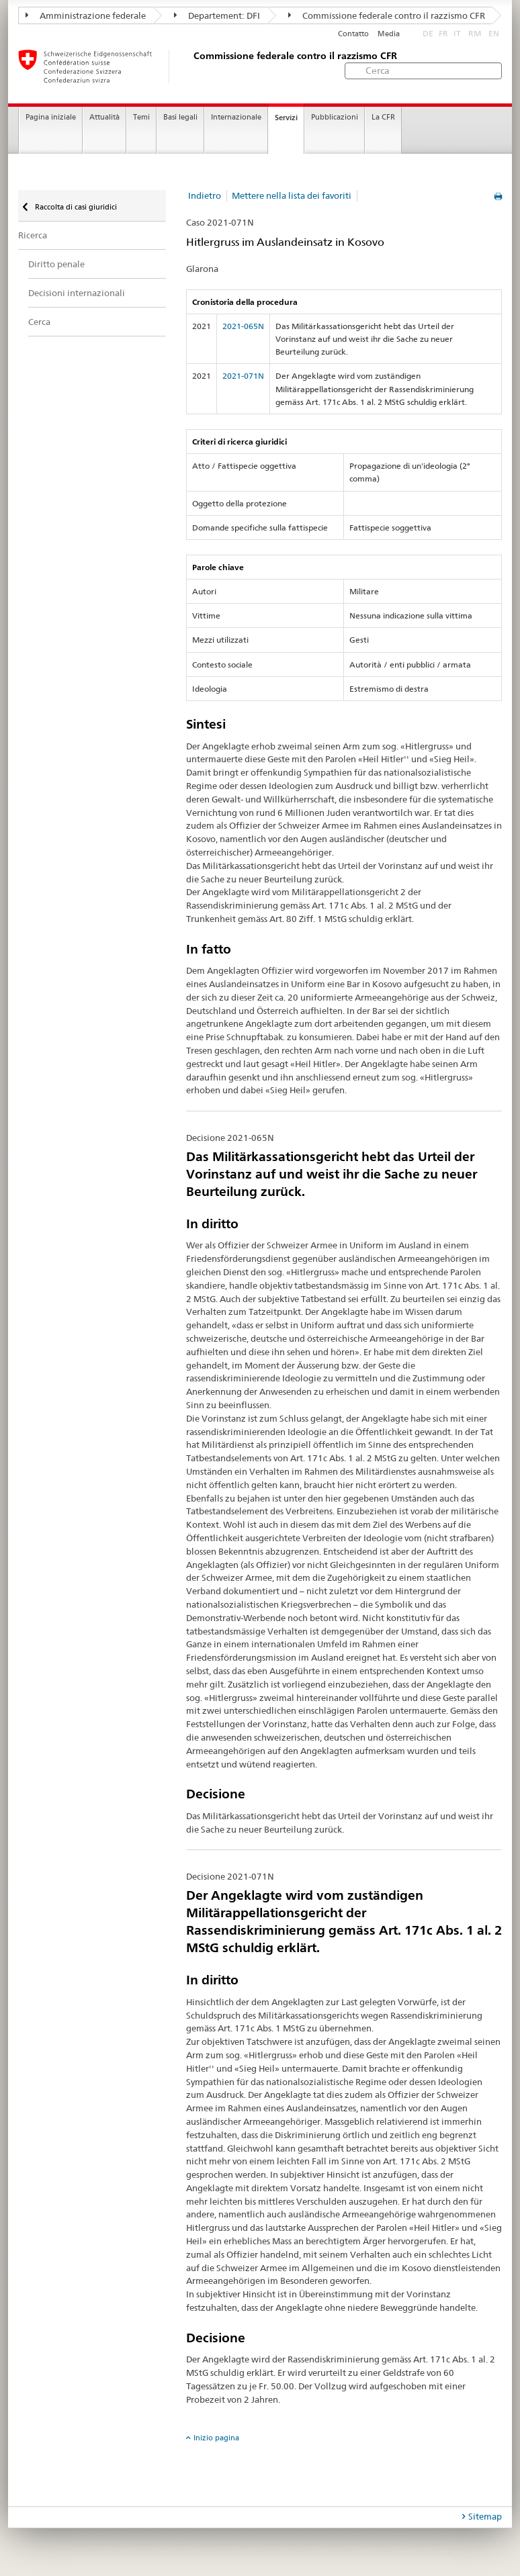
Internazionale (236, 117)
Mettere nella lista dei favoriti (291, 195)
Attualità (104, 117)
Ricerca (32, 235)
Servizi (286, 117)
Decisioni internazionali (76, 292)
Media (389, 34)
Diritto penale (56, 264)
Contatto (353, 34)
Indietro (204, 195)
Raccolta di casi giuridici (75, 207)
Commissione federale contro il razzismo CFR (386, 15)
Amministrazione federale (86, 15)
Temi (141, 117)
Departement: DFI (217, 15)
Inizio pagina (216, 2437)
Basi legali (180, 117)
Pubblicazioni (334, 117)
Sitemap (485, 2516)
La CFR (383, 117)
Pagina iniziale (51, 117)
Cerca (39, 321)
